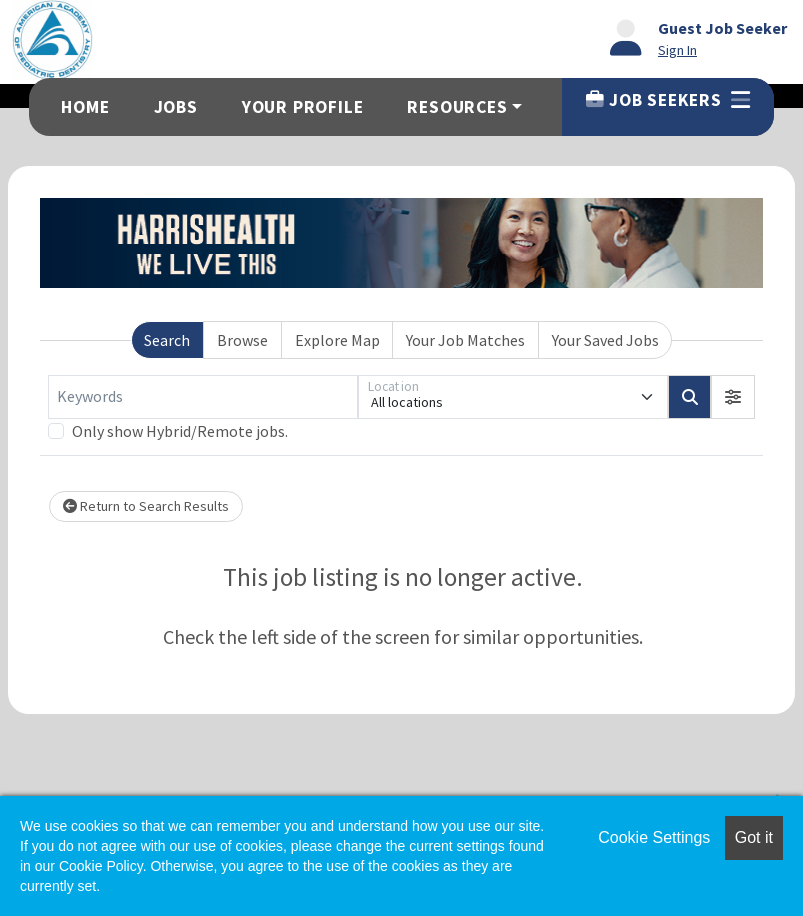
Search (167, 340)
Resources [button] (457, 107)
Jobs (176, 107)
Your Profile (303, 107)
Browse (242, 340)
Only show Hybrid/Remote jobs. (180, 431)
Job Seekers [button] (667, 100)
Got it (754, 837)
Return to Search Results (146, 506)
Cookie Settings (654, 837)
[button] (733, 397)
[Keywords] (203, 397)
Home (85, 107)
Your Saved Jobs (605, 340)
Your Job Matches (465, 340)
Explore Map (337, 340)
